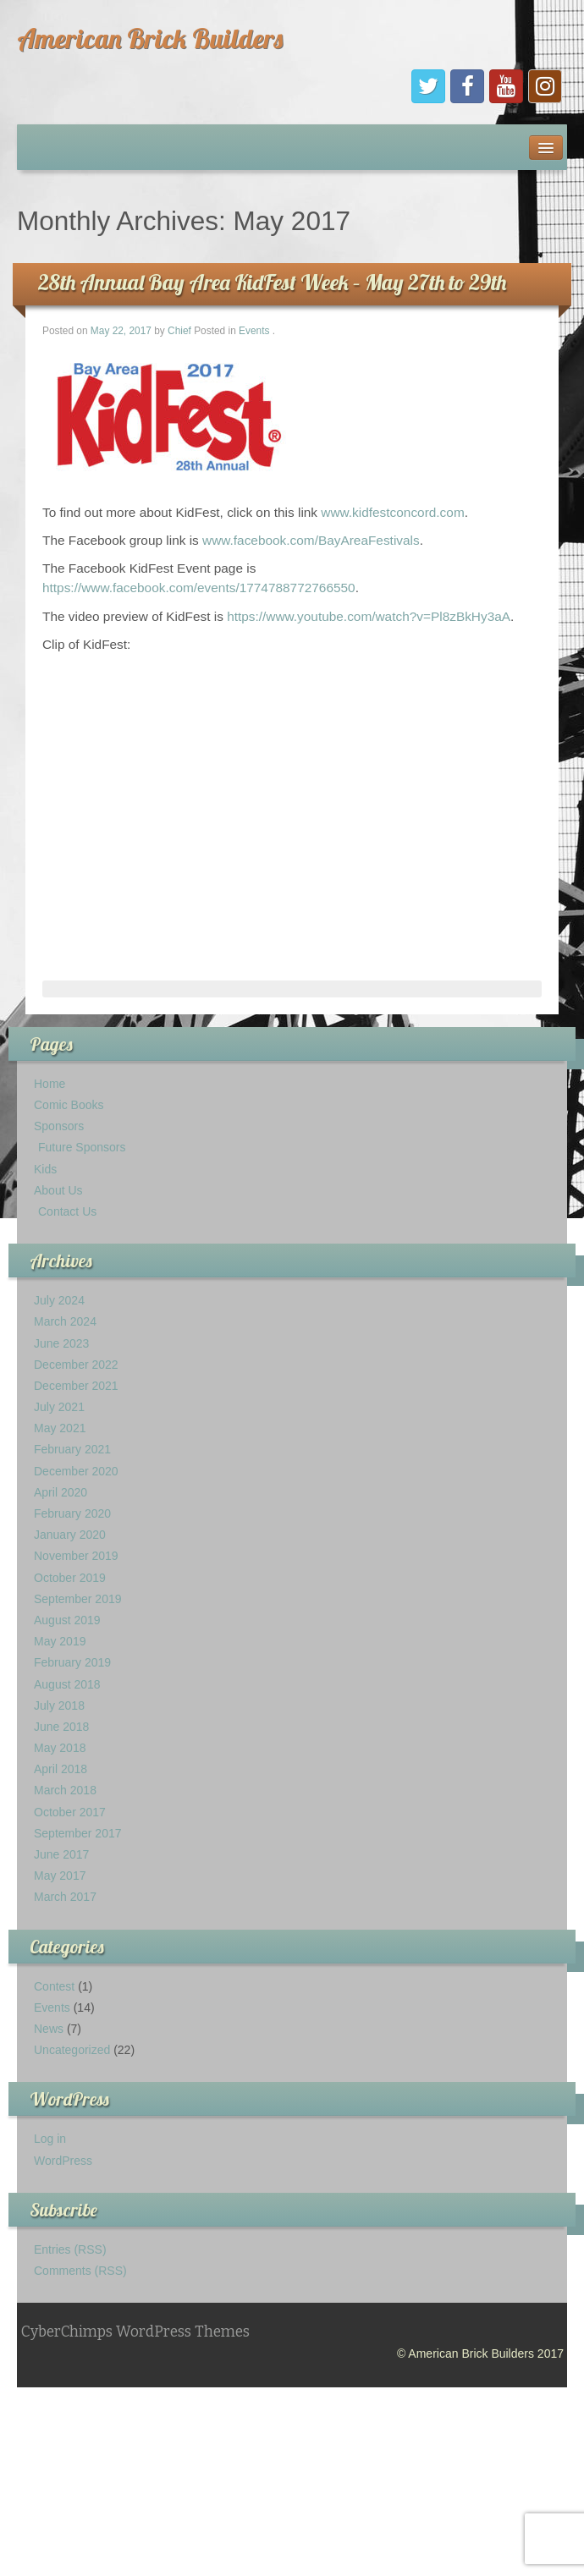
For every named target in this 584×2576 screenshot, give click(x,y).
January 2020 (70, 1534)
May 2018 (59, 1748)
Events (254, 331)
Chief (179, 331)
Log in (50, 2138)
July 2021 (59, 1407)
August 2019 (67, 1620)
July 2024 (59, 1300)
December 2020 (76, 1471)
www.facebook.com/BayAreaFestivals (311, 540)
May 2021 (59, 1428)
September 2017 (78, 1833)
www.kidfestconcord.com (392, 512)
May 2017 (59, 1875)
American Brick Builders (150, 38)
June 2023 (61, 1343)
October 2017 (70, 1812)
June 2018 (61, 1726)
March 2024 (65, 1321)
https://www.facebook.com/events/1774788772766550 (198, 587)
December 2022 (76, 1364)
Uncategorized (72, 2050)
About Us (58, 1190)
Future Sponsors (82, 1147)
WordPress (63, 2160)
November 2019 (76, 1556)
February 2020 (72, 1513)
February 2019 (72, 1662)
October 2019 (70, 1578)
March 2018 (65, 1790)
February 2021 (72, 1449)
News (48, 2028)
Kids (45, 1169)
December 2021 (76, 1385)
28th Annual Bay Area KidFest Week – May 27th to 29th (272, 282)
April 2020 (60, 1492)
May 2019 (59, 1641)
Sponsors (59, 1126)
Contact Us (67, 1211)
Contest (54, 1986)
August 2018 (67, 1684)
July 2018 (59, 1705)
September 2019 (78, 1599)
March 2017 (65, 1896)
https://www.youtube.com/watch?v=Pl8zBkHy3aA (368, 616)
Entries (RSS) (70, 2249)
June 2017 (61, 1854)
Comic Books (68, 1105)
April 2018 (60, 1769)
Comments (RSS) (80, 2270)
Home (49, 1083)
